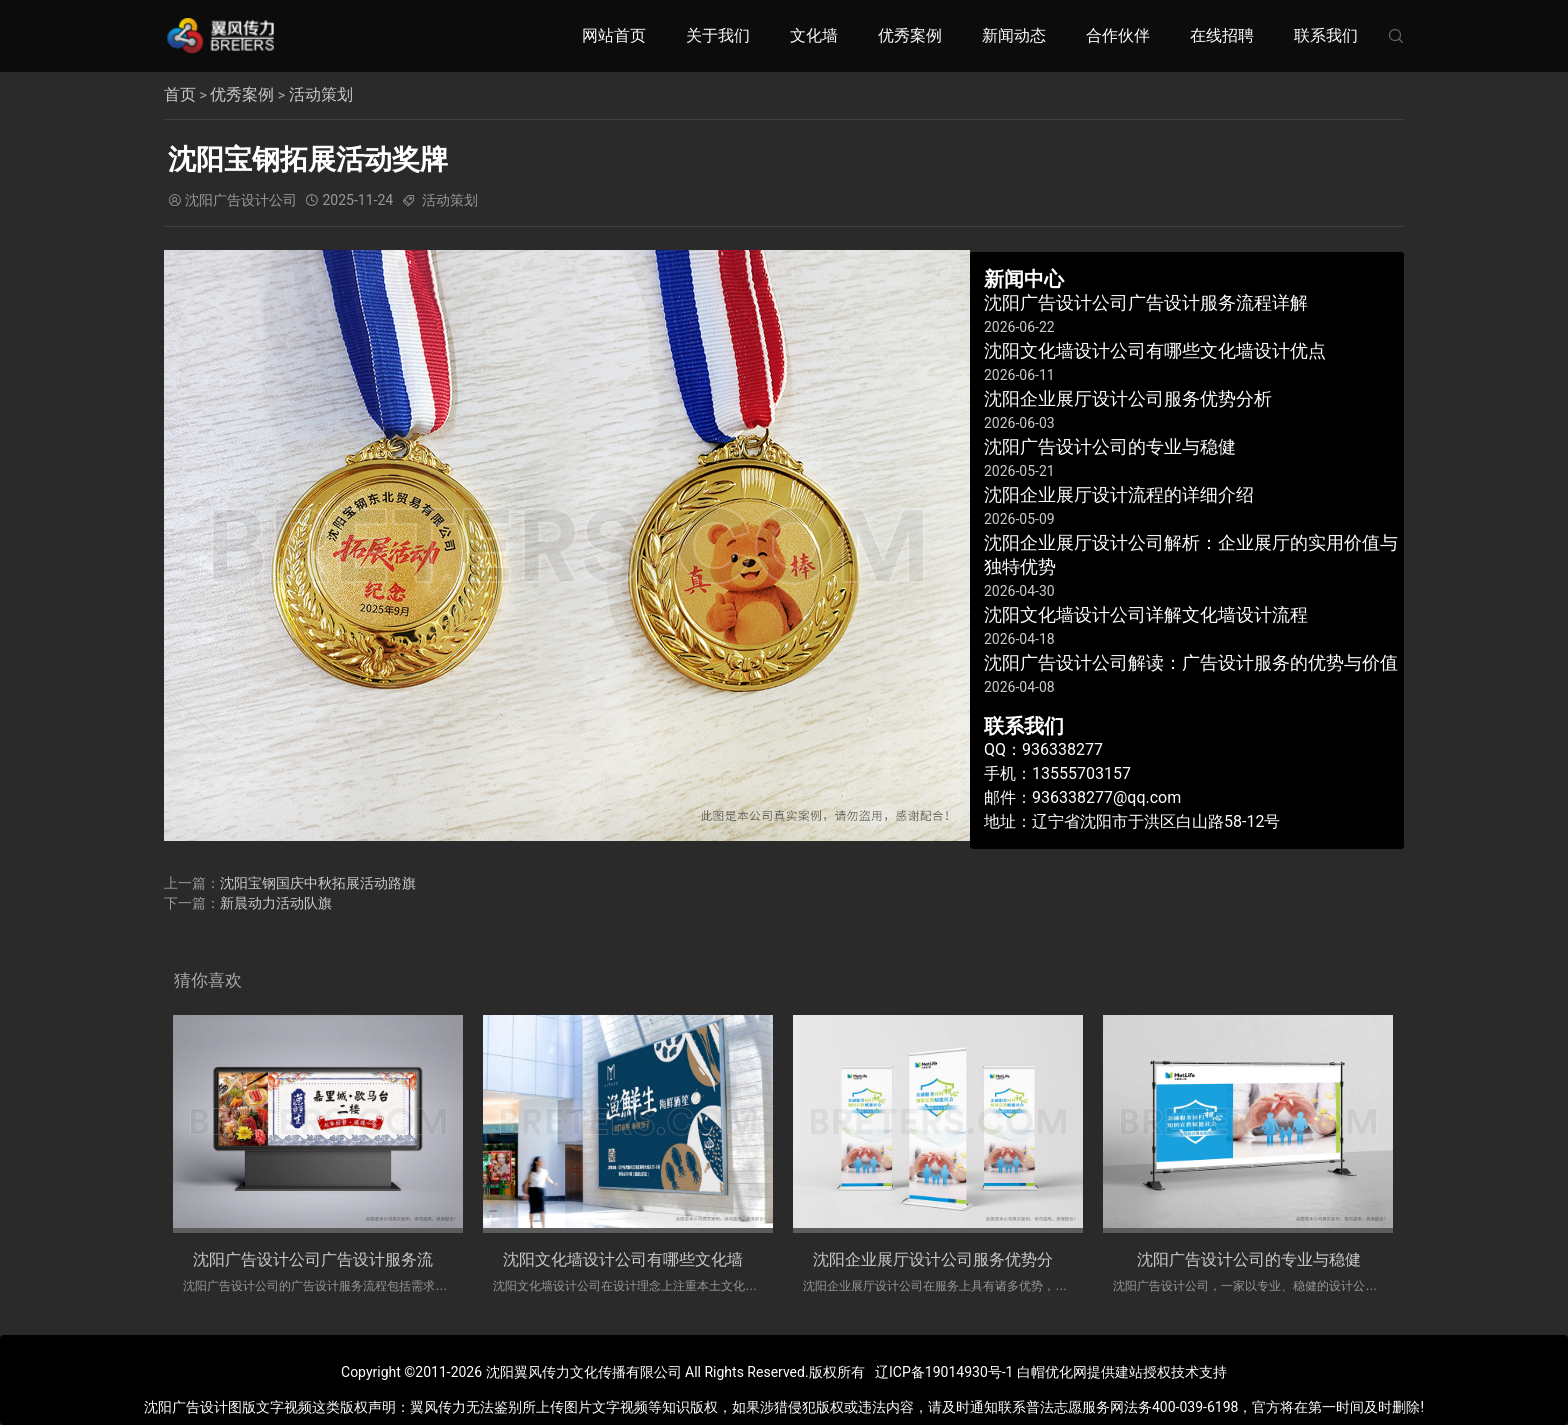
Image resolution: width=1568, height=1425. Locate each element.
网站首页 (614, 35)
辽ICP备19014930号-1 (944, 1372)
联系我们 (1326, 35)
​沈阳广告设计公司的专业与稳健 (1249, 1258)
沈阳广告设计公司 (241, 200)
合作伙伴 (1118, 35)
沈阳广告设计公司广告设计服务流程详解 (337, 1258)
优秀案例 (910, 35)
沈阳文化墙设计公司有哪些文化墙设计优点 (655, 1258)
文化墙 (814, 35)
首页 (180, 94)
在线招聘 (1222, 35)
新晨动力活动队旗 (276, 902)
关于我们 (718, 35)
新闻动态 (1014, 35)
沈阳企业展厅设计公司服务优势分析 (941, 1258)
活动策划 (321, 94)
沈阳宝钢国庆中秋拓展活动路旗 (318, 882)
